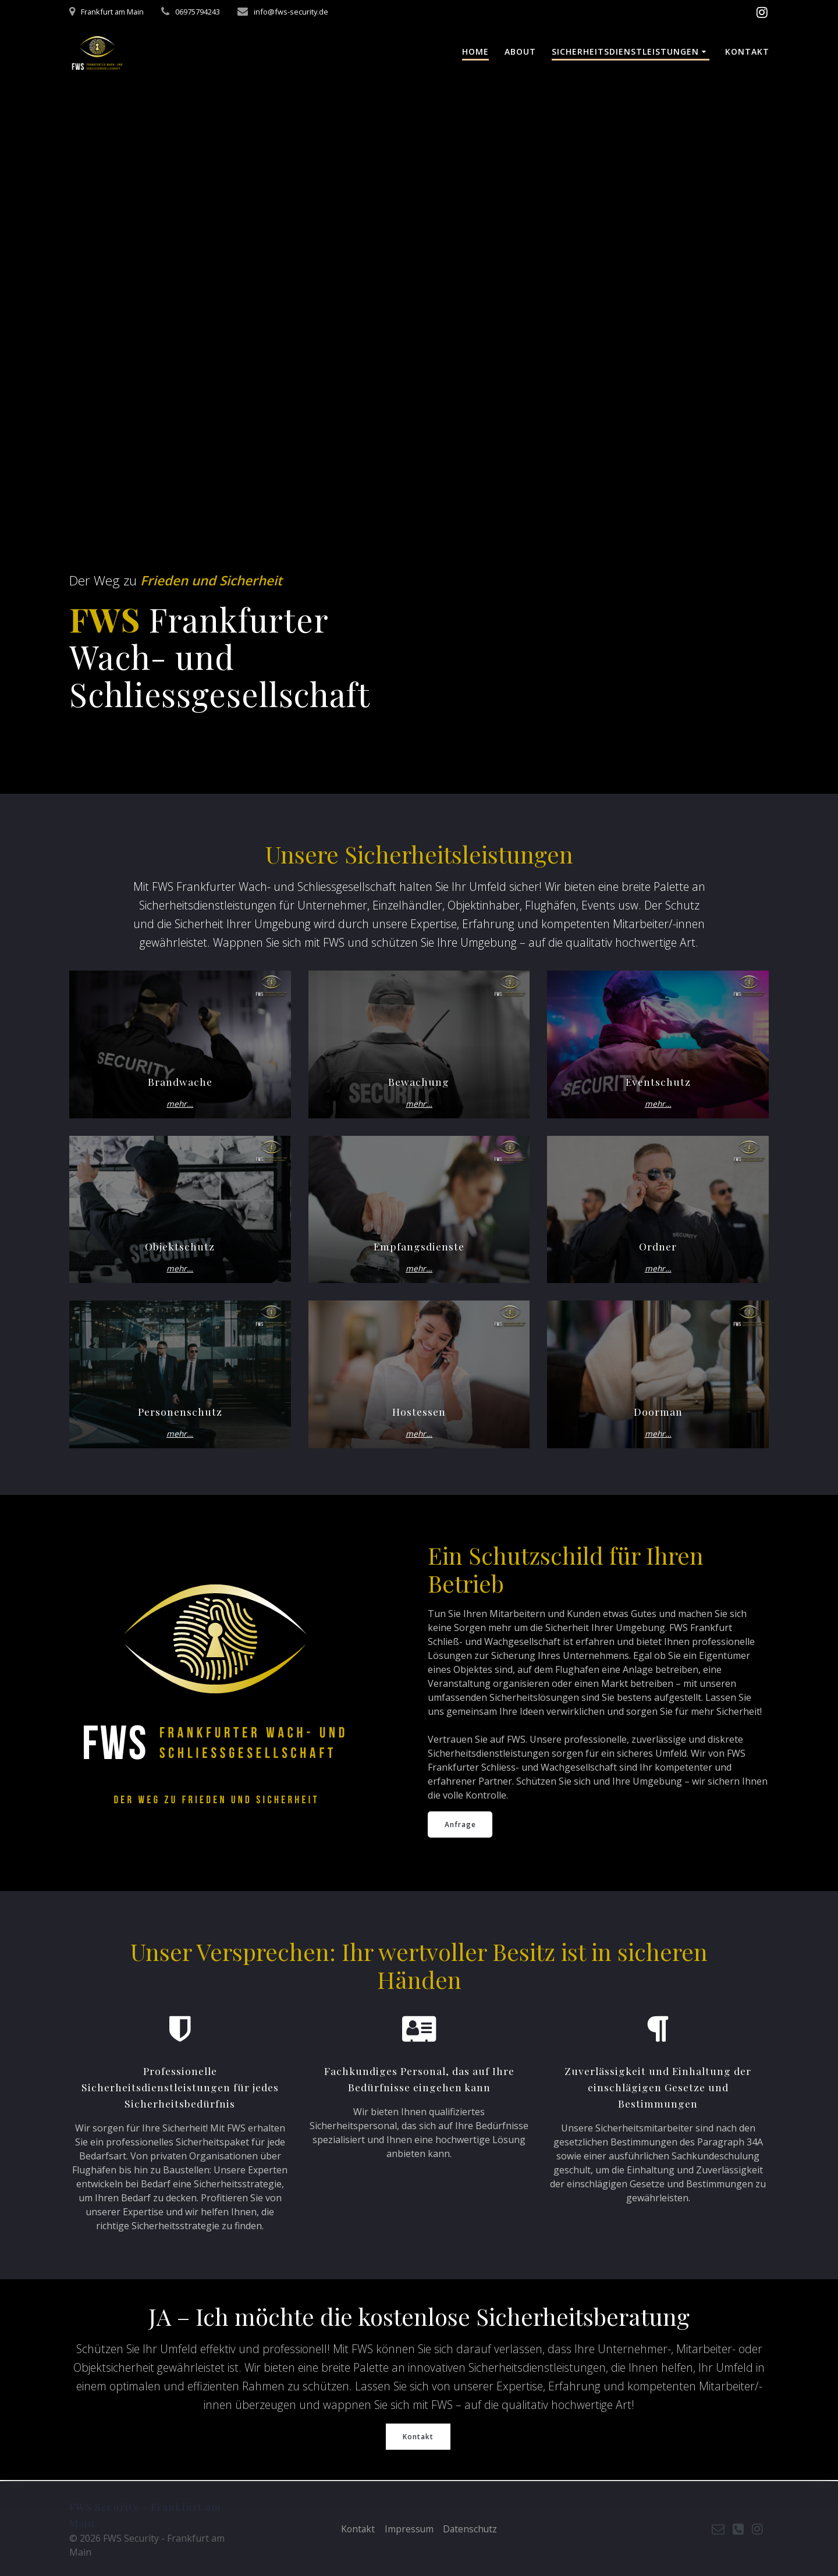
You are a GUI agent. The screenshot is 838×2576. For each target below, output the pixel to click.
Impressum (409, 2528)
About (520, 51)
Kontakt (747, 51)
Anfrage (460, 1824)
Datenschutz (471, 2528)
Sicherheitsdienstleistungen (625, 51)
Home (475, 51)
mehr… (180, 1103)
